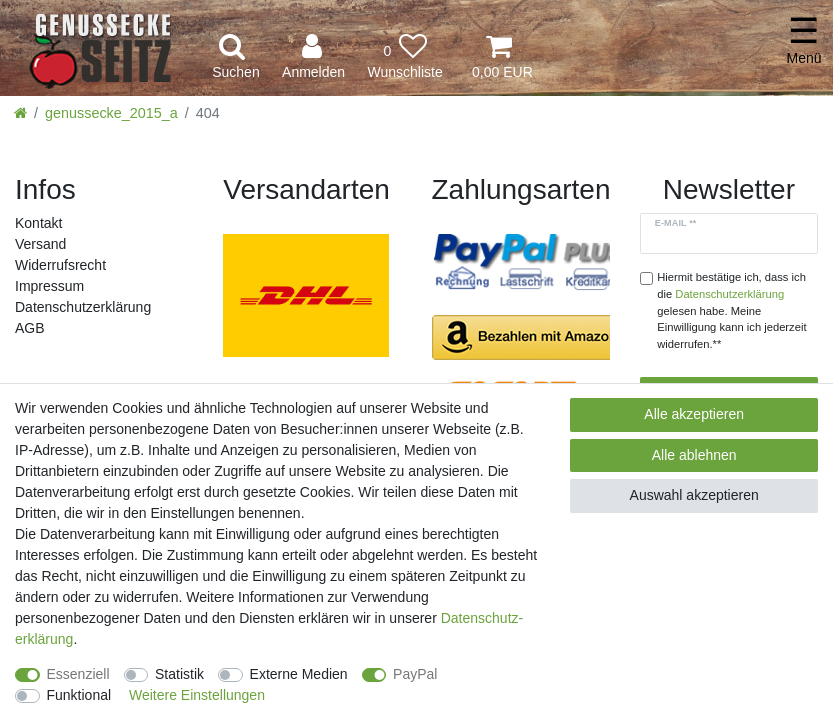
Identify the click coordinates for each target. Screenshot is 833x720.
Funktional (79, 695)
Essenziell (78, 674)
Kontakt (38, 223)
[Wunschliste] (405, 57)
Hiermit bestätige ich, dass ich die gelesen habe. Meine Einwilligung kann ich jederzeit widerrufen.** (731, 310)
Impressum (49, 286)
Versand (40, 244)
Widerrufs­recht (60, 265)
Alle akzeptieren (694, 414)
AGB (30, 328)
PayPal (415, 674)
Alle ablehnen (694, 455)
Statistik (179, 674)
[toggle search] (236, 57)
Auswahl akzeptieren (694, 495)
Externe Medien (299, 674)
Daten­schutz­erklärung (83, 307)
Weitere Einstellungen (197, 695)
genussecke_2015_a (111, 113)
